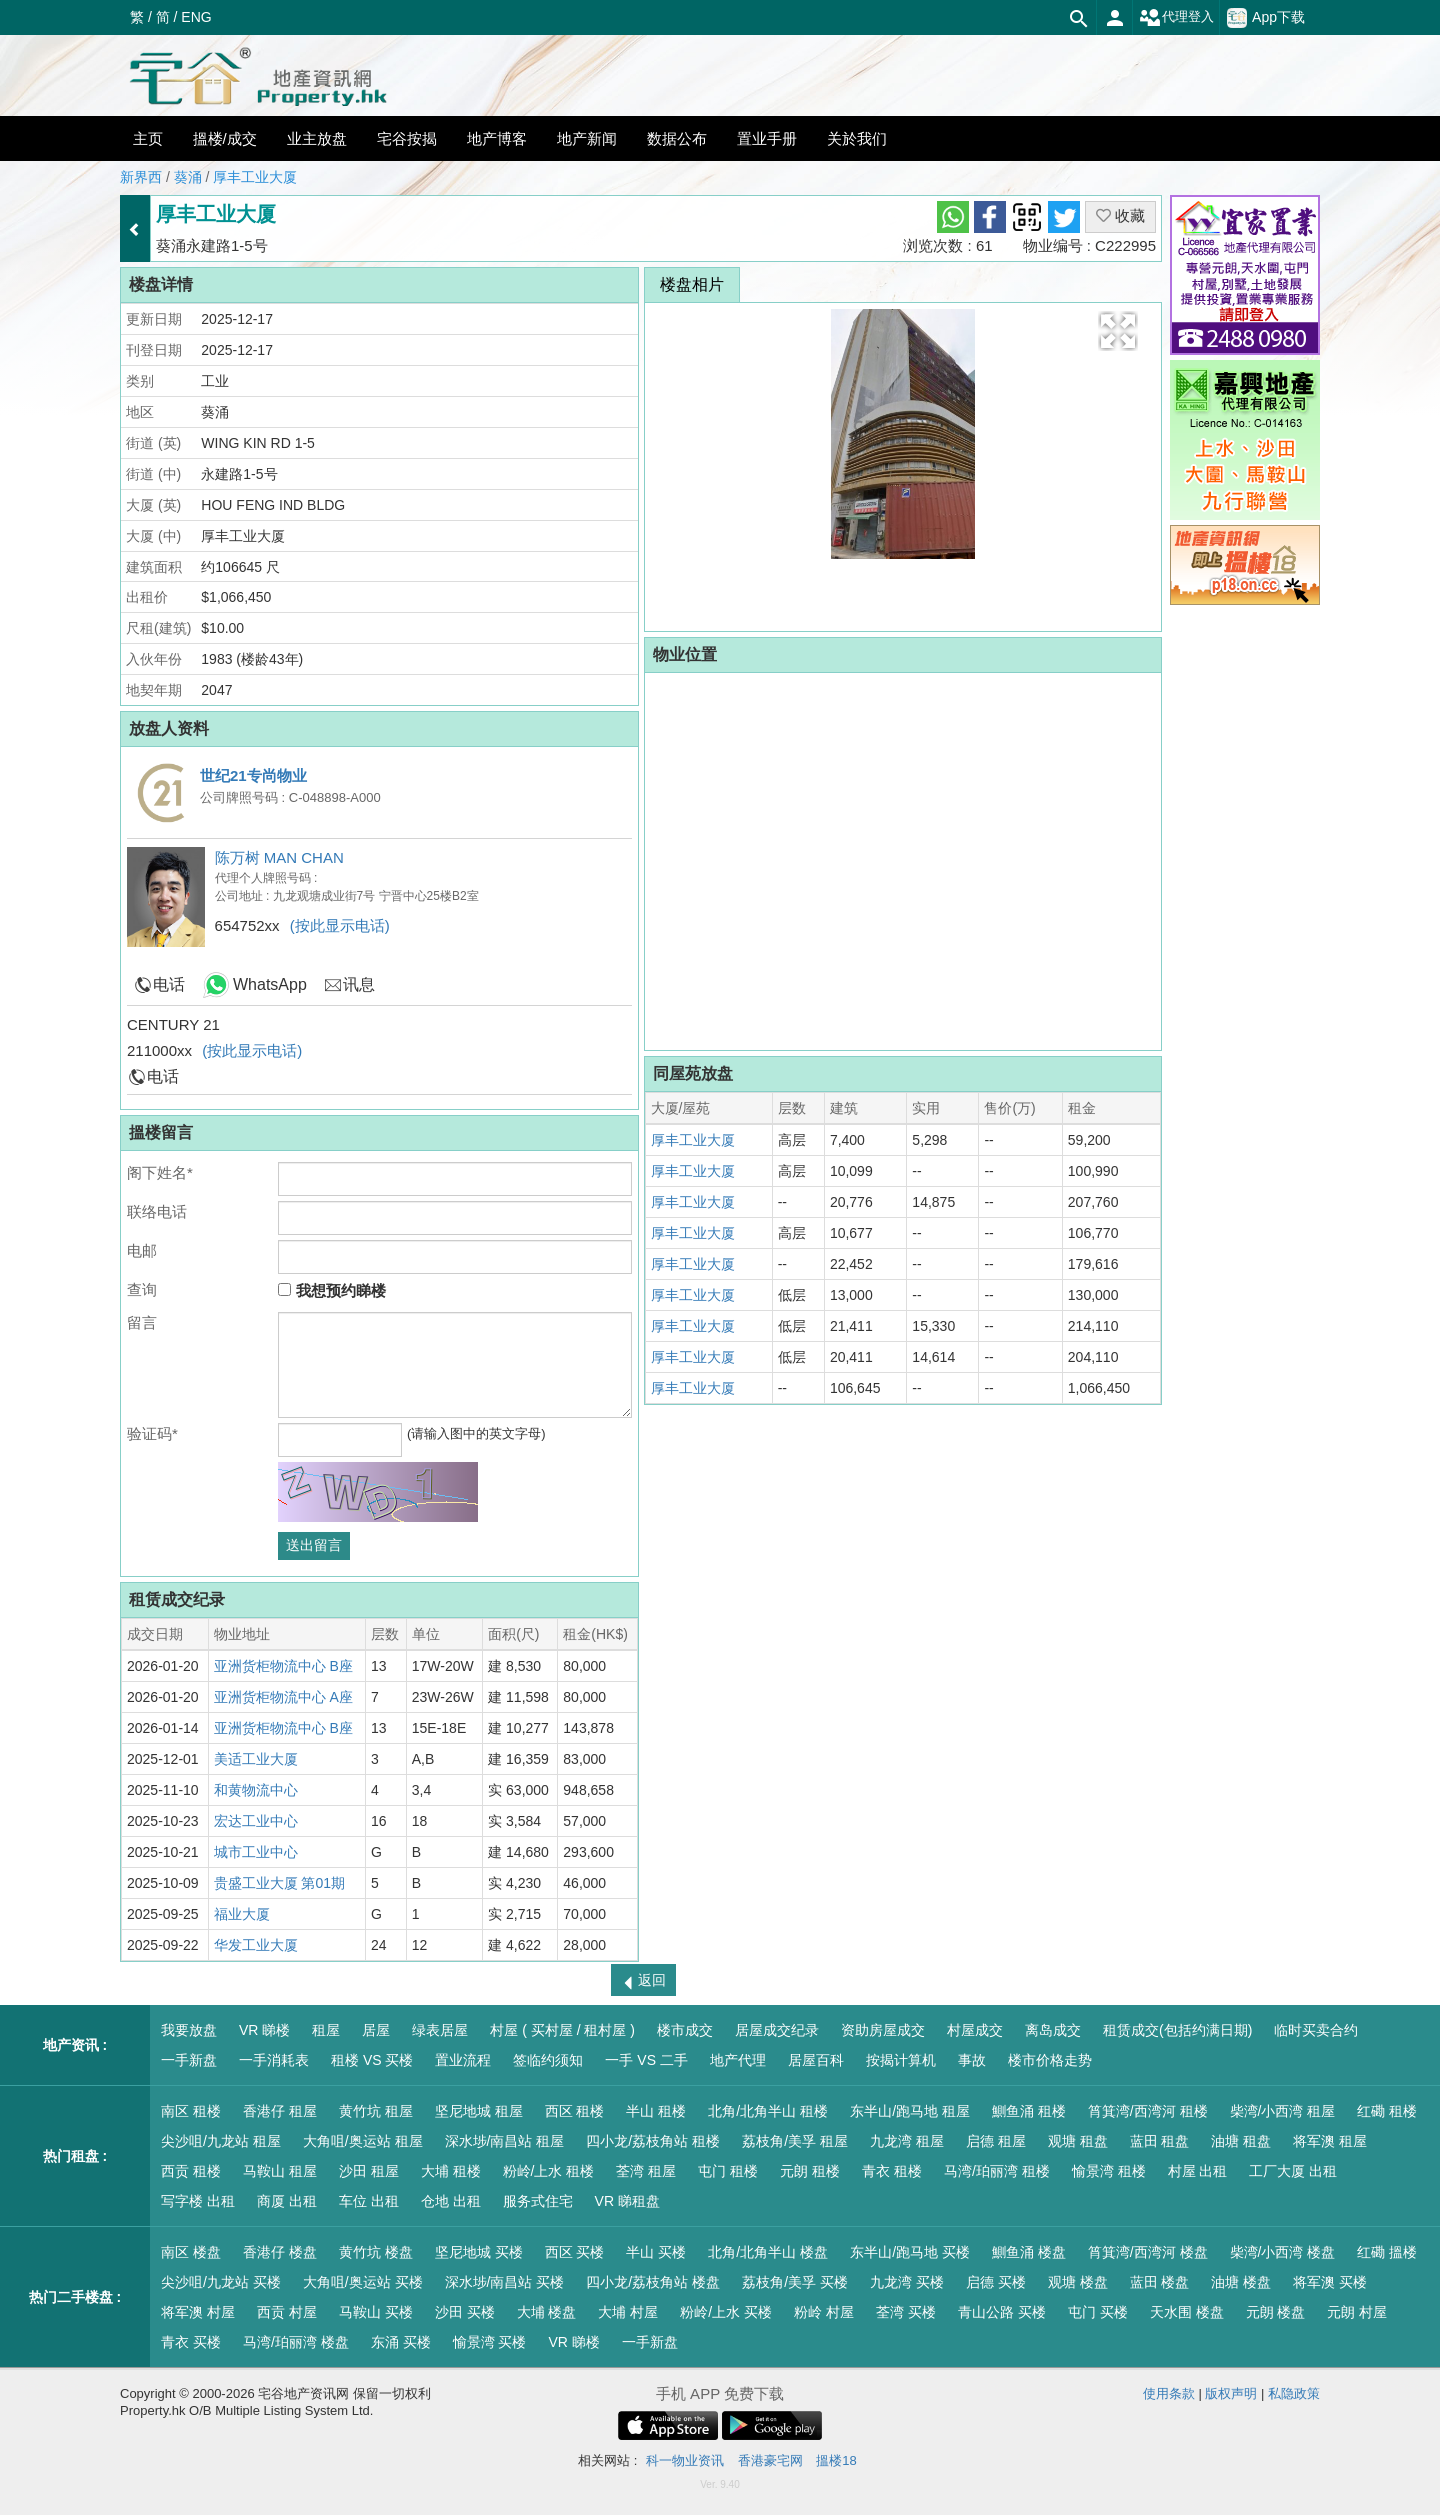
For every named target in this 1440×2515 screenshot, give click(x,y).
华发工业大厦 (256, 1945)
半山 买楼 (656, 2252)
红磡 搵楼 (1387, 2252)
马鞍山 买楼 (376, 2312)
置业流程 (463, 2060)
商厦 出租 (287, 2201)
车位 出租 (369, 2201)
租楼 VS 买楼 (372, 2060)
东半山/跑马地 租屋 (910, 2111)
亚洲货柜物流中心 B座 (283, 1666)
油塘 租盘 (1241, 2141)
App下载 (1266, 18)
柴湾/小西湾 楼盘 (1283, 2252)
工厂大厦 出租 (1293, 2171)
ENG (196, 17)
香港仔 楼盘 (280, 2252)
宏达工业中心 (256, 1821)
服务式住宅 (538, 2201)
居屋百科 (816, 2060)
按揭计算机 (901, 2060)
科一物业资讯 (685, 2460)
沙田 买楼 (465, 2312)
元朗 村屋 (1357, 2312)
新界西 (141, 177)
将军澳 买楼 (1330, 2282)
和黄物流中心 (256, 1790)
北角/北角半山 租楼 (768, 2111)
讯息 (359, 984)
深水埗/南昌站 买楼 (505, 2282)
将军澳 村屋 (198, 2312)
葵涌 (188, 177)
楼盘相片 (692, 284)
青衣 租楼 (892, 2171)
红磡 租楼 (1387, 2111)
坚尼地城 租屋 (479, 2111)
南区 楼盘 (191, 2252)
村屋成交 (975, 2030)
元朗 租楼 (810, 2171)
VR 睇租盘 (627, 2201)
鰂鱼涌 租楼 (1029, 2111)
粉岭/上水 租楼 (549, 2171)
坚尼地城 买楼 (479, 2252)
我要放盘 (189, 2030)
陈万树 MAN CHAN (279, 857)
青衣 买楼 (191, 2342)
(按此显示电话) (340, 925)
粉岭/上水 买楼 (726, 2312)
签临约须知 (548, 2060)
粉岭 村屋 (824, 2312)
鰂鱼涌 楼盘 (1029, 2252)
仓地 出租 (451, 2201)
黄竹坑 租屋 (376, 2111)
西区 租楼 (575, 2111)
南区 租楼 (191, 2111)
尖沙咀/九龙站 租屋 (221, 2141)
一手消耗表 (274, 2060)
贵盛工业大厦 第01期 (279, 1883)
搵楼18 (836, 2460)
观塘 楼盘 (1078, 2282)
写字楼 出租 (198, 2201)
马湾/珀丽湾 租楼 (997, 2171)
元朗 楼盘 (1276, 2312)
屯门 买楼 (1098, 2312)
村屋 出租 (1198, 2171)
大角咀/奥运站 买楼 (363, 2282)
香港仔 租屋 (280, 2111)
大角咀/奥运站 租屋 (363, 2141)
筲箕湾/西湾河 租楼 (1148, 2111)
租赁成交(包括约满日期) (1177, 2030)
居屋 (376, 2030)
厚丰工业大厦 (255, 177)
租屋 (326, 2030)
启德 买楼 (996, 2282)
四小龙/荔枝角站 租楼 (653, 2141)
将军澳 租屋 (1330, 2141)
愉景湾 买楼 (490, 2342)
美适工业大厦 (256, 1759)
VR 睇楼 (264, 2030)
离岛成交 (1053, 2030)
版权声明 (1231, 2393)
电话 (169, 984)
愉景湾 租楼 (1109, 2171)
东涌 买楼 (401, 2342)
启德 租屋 (996, 2141)
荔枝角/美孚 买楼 (795, 2282)
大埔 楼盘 (547, 2312)
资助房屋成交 (883, 2030)
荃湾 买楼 (906, 2312)
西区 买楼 (575, 2252)
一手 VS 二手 (646, 2060)
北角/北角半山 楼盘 (768, 2252)
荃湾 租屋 (646, 2171)
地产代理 (738, 2060)
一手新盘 (189, 2060)
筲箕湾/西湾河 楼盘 (1148, 2252)
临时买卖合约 (1316, 2030)
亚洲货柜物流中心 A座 (283, 1697)
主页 (148, 138)
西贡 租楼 (191, 2171)
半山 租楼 (656, 2111)
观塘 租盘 (1078, 2141)
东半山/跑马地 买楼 (910, 2252)
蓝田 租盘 (1160, 2141)
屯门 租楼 (728, 2171)
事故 (972, 2060)
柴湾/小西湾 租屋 (1283, 2111)
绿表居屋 (440, 2030)
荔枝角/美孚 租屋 (795, 2141)
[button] (1118, 331)
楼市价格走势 (1050, 2060)
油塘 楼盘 (1241, 2282)
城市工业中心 (256, 1852)
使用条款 (1169, 2393)
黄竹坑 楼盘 (376, 2252)
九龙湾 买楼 (907, 2282)
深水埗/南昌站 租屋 (505, 2141)
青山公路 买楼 (1002, 2312)
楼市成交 (685, 2030)
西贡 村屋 (287, 2312)
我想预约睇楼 (331, 1290)
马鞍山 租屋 (280, 2171)
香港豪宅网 (770, 2460)
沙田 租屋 (369, 2171)
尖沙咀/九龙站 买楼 (221, 2282)
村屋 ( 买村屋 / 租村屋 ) (562, 2030)
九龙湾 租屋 (907, 2141)
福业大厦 (242, 1914)
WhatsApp (270, 984)
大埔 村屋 (628, 2312)
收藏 (1120, 215)
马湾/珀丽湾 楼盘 (296, 2342)
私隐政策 (1294, 2393)
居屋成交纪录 (777, 2030)
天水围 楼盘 (1187, 2312)
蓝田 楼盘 (1160, 2282)
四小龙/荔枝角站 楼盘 (653, 2282)
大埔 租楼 (451, 2171)
